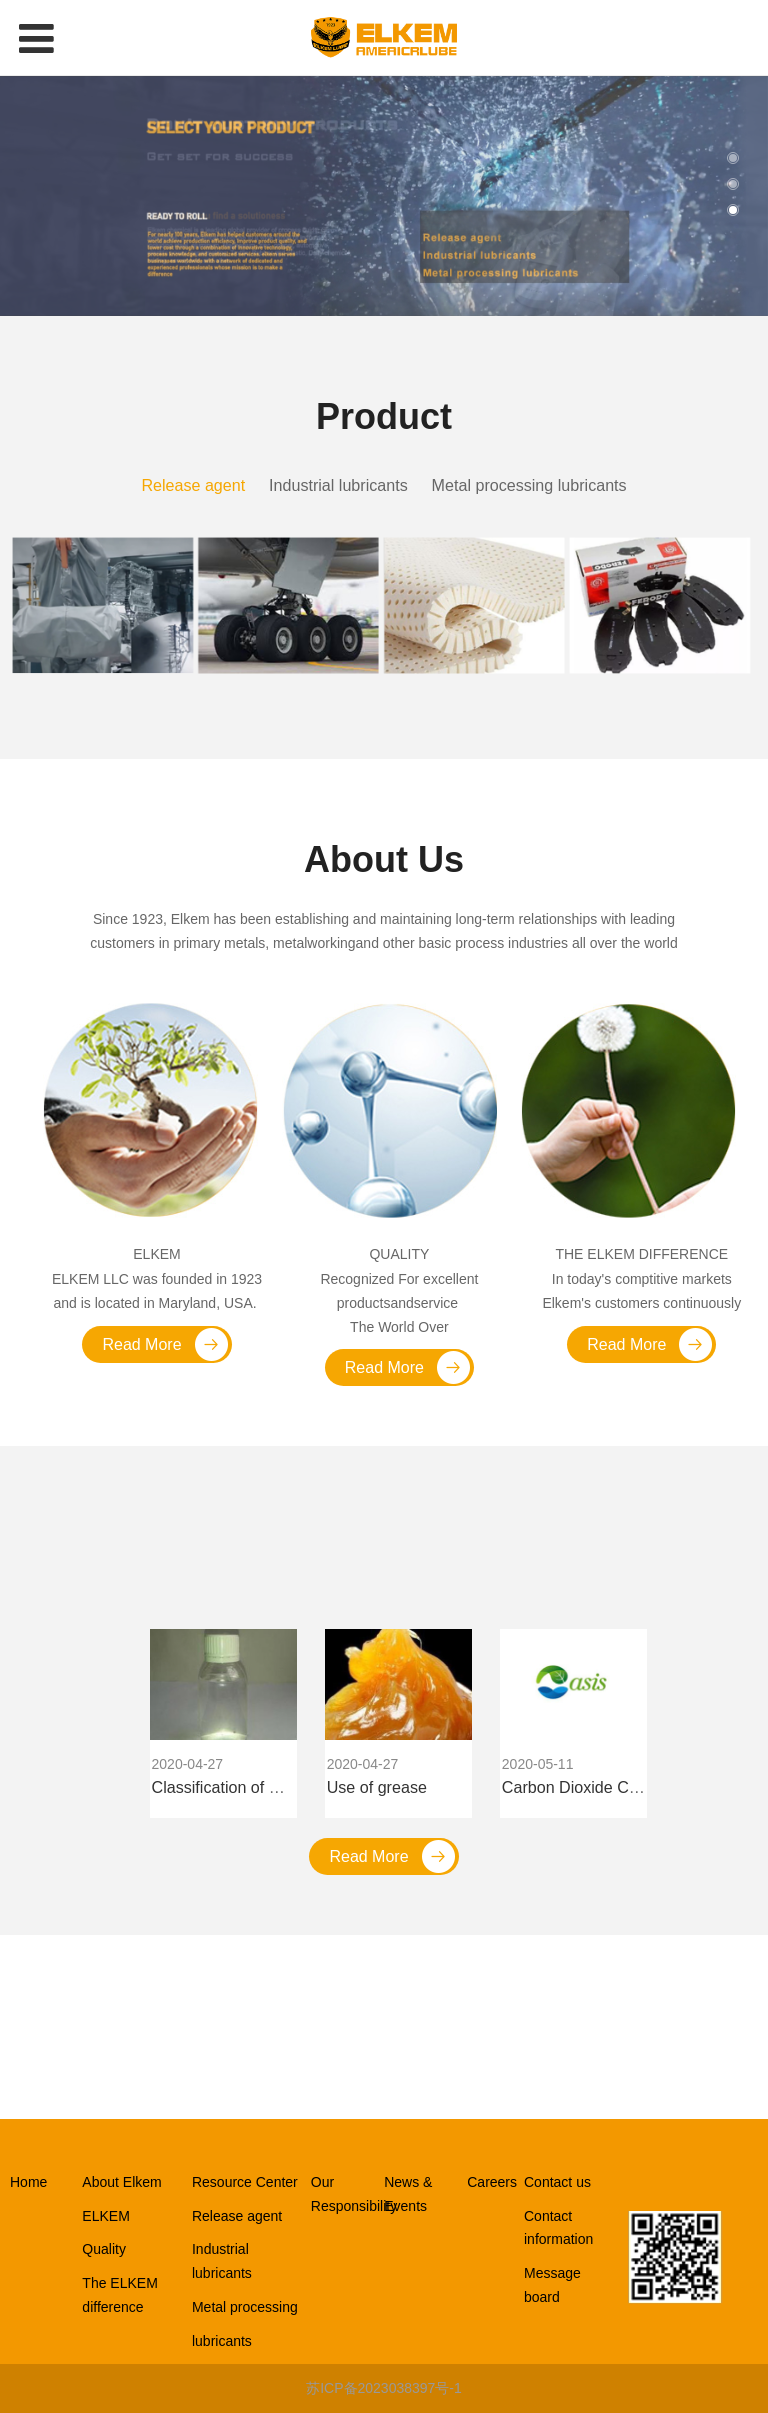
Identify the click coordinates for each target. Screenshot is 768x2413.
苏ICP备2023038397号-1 (384, 2388)
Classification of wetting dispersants (279, 1787)
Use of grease (377, 1787)
